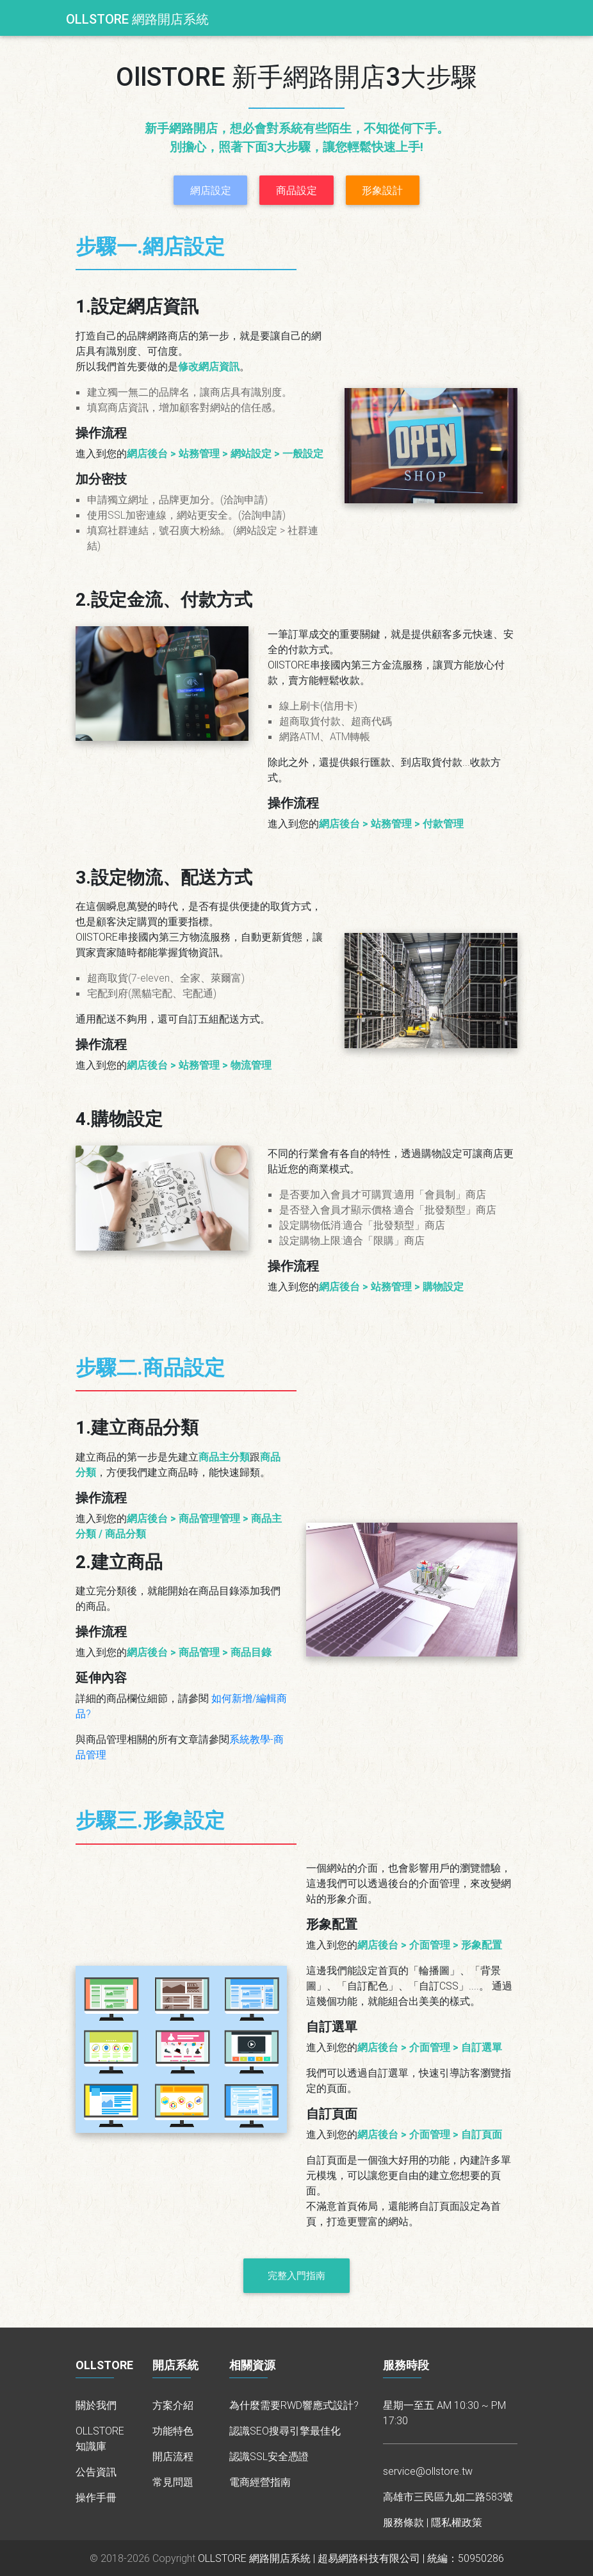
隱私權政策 (456, 2522)
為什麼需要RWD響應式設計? (294, 2405)
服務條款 (403, 2522)
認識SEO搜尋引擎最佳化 (285, 2430)
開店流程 (172, 2456)
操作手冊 (96, 2497)
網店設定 (210, 190)
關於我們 (96, 2405)
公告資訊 (96, 2471)
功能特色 (172, 2430)
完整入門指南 (296, 2275)
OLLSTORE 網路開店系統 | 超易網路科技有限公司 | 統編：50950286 (351, 2558)
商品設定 (296, 190)
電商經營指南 (260, 2481)
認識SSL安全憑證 (269, 2456)
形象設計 (382, 190)
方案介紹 (172, 2405)
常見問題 (172, 2481)
